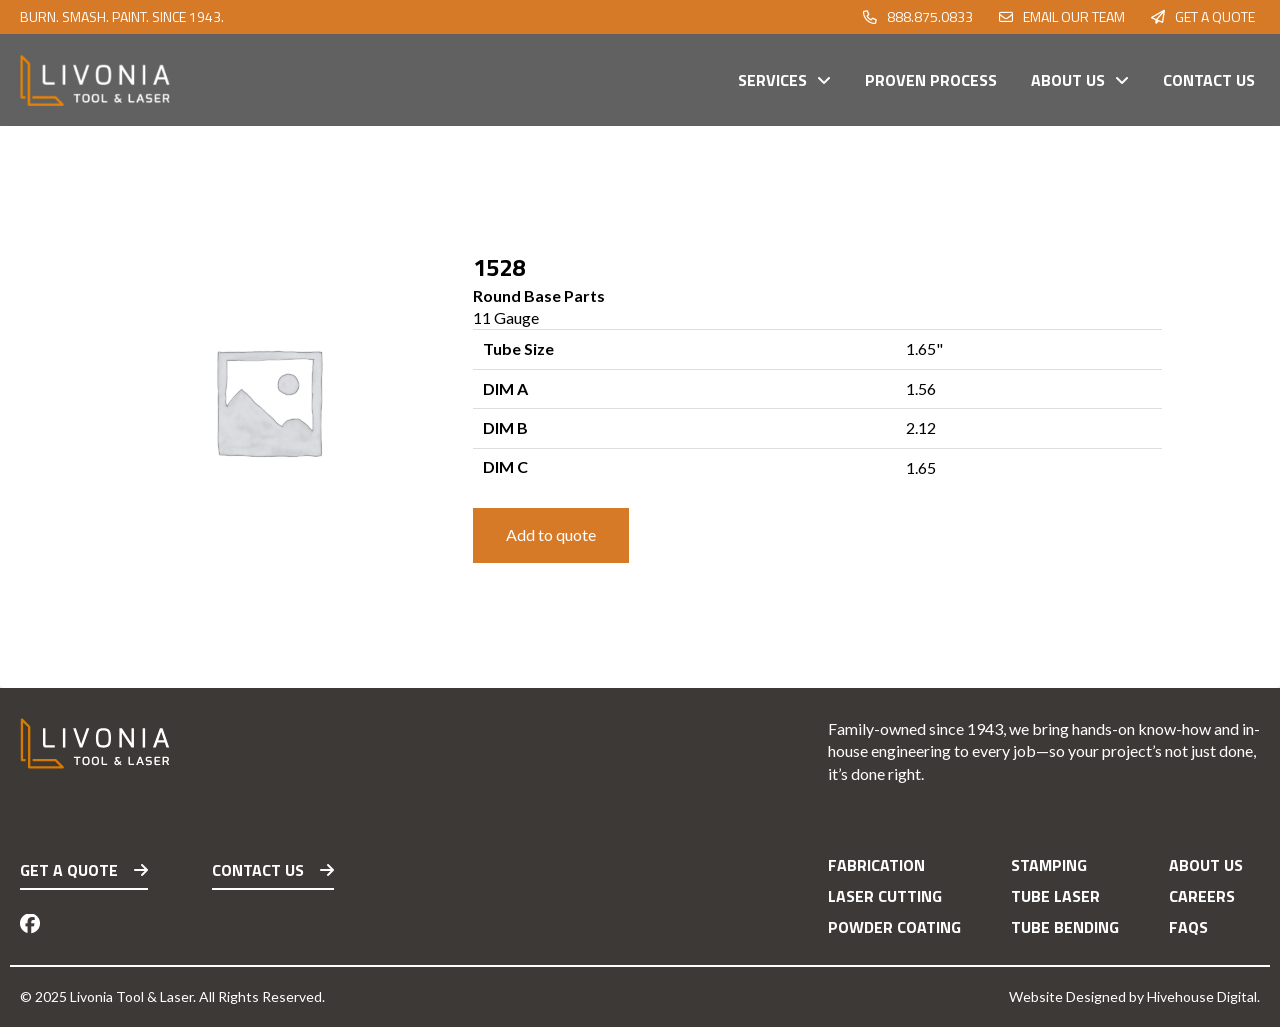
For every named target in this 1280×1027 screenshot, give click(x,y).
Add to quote (551, 534)
